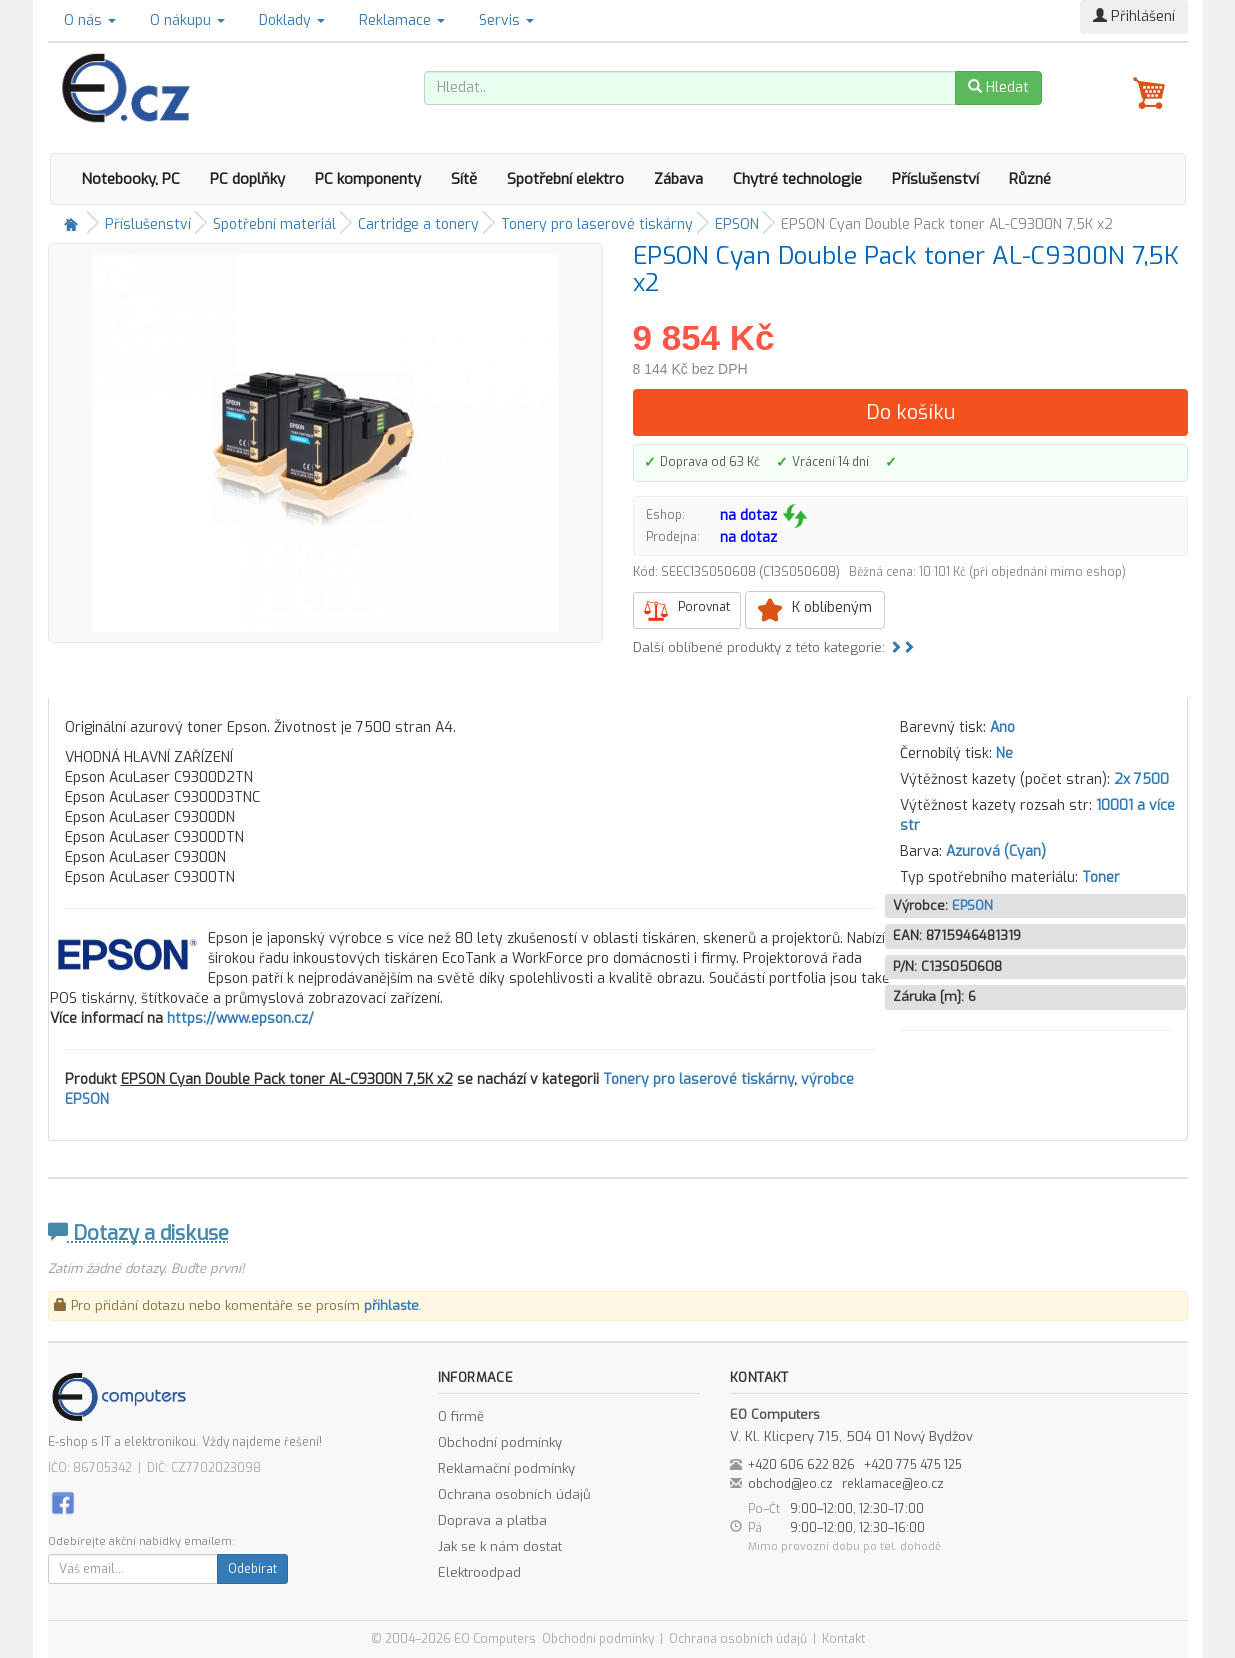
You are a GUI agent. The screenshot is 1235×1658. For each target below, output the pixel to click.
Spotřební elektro (565, 179)
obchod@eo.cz (790, 1484)
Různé (1030, 179)
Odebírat (252, 1569)
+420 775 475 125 (913, 1465)
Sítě (464, 179)
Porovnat (704, 607)
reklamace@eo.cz (893, 1484)
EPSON (737, 224)
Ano (1002, 727)
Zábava (678, 179)
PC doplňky (247, 179)
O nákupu (187, 20)
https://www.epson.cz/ (240, 1018)
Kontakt (843, 1639)
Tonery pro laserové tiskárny (597, 224)
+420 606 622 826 (801, 1465)
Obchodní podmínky (500, 1442)
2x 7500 (1141, 779)
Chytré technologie (797, 179)
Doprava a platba (492, 1520)
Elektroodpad (479, 1572)
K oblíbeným (832, 607)
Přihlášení (1134, 16)
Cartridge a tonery (418, 224)
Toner (1101, 877)
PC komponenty (368, 179)
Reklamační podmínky (506, 1468)
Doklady (292, 20)
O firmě (461, 1416)
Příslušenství (935, 179)
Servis (506, 20)
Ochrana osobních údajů (514, 1494)
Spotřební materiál (274, 224)
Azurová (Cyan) (996, 851)
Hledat (998, 87)
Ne (1004, 753)
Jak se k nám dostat (500, 1546)
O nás (90, 20)
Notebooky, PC (130, 179)
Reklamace (402, 20)
